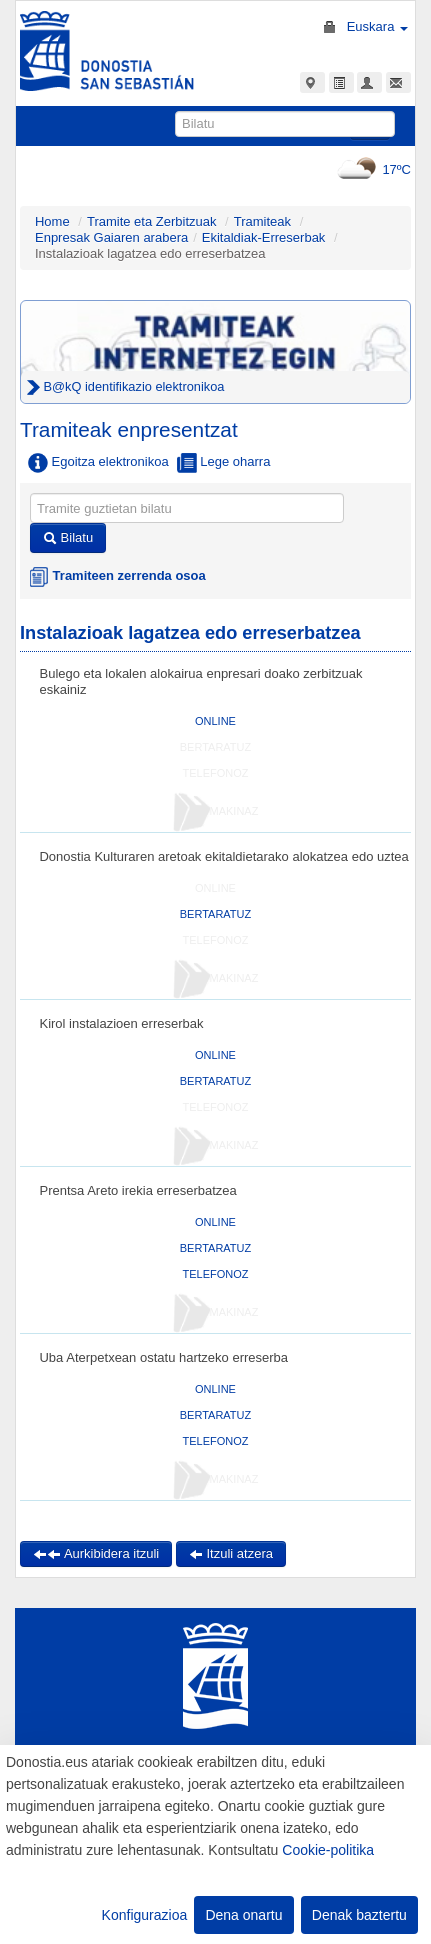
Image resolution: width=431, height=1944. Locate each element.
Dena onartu (243, 1915)
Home (52, 221)
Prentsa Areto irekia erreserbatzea (137, 1190)
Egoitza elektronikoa (98, 463)
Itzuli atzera (231, 1553)
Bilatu (68, 537)
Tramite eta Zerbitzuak (152, 221)
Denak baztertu (359, 1915)
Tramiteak (262, 221)
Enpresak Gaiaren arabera (111, 237)
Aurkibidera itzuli (96, 1553)
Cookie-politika (328, 1850)
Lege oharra (224, 463)
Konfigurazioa (145, 1915)
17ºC (371, 169)
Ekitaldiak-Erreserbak (264, 237)
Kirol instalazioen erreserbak (121, 1023)
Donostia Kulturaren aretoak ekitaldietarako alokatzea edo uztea (223, 856)
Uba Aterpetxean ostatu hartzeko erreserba (163, 1357)
